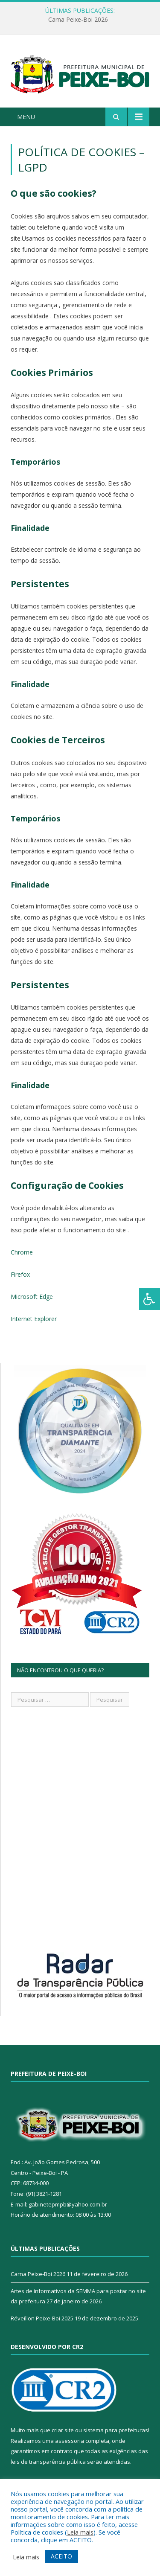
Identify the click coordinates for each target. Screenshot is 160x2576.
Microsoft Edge (32, 1296)
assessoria (69, 2441)
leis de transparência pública (48, 2461)
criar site (63, 2430)
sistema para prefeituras (115, 2430)
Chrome (22, 1252)
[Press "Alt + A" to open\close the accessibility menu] (149, 1299)
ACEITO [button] (61, 2556)
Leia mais (80, 2532)
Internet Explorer (34, 1319)
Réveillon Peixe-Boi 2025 (42, 2318)
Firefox (20, 1274)
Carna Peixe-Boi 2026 (78, 19)
